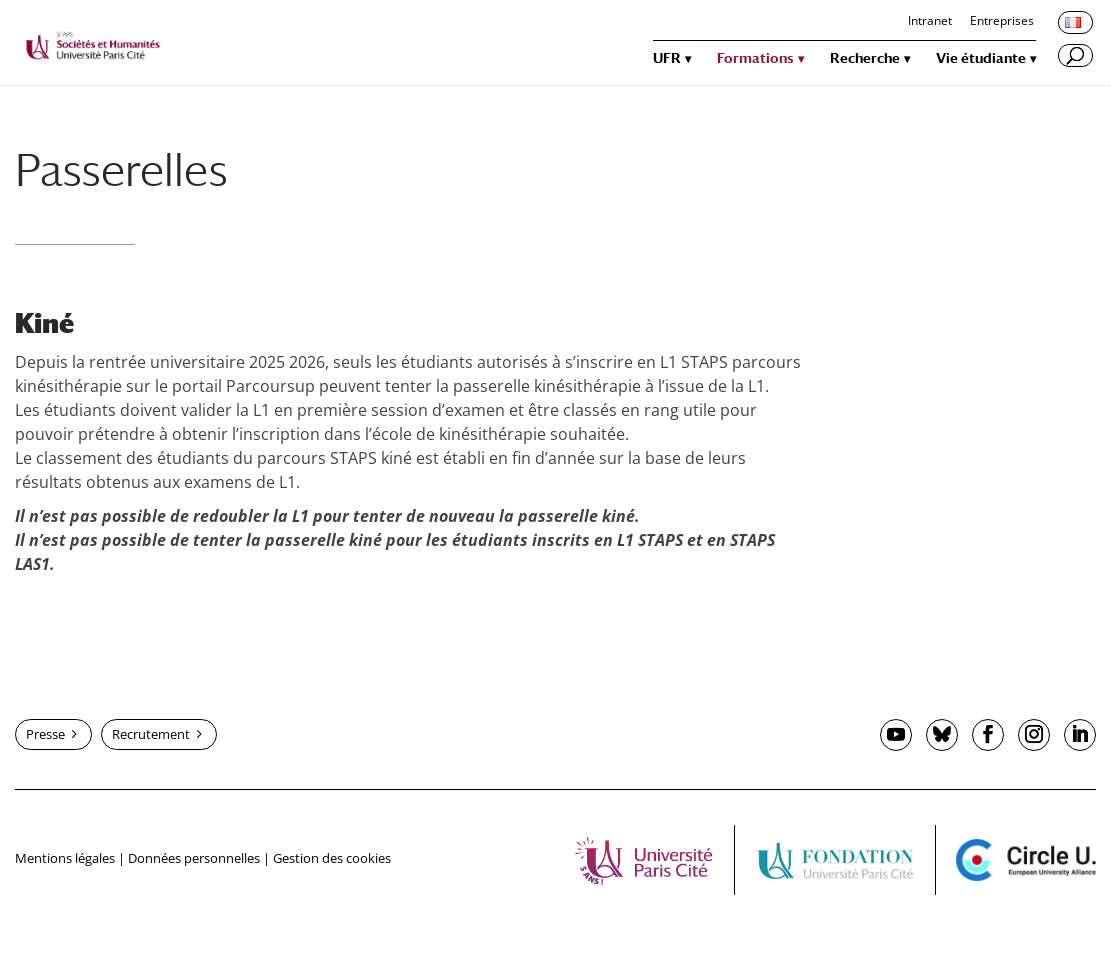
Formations (755, 58)
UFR (667, 58)
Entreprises (1002, 22)
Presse (45, 734)
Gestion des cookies (332, 858)
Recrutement (151, 734)
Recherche (865, 58)
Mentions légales (65, 858)
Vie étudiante (981, 58)
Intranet (930, 22)
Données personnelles (194, 858)
